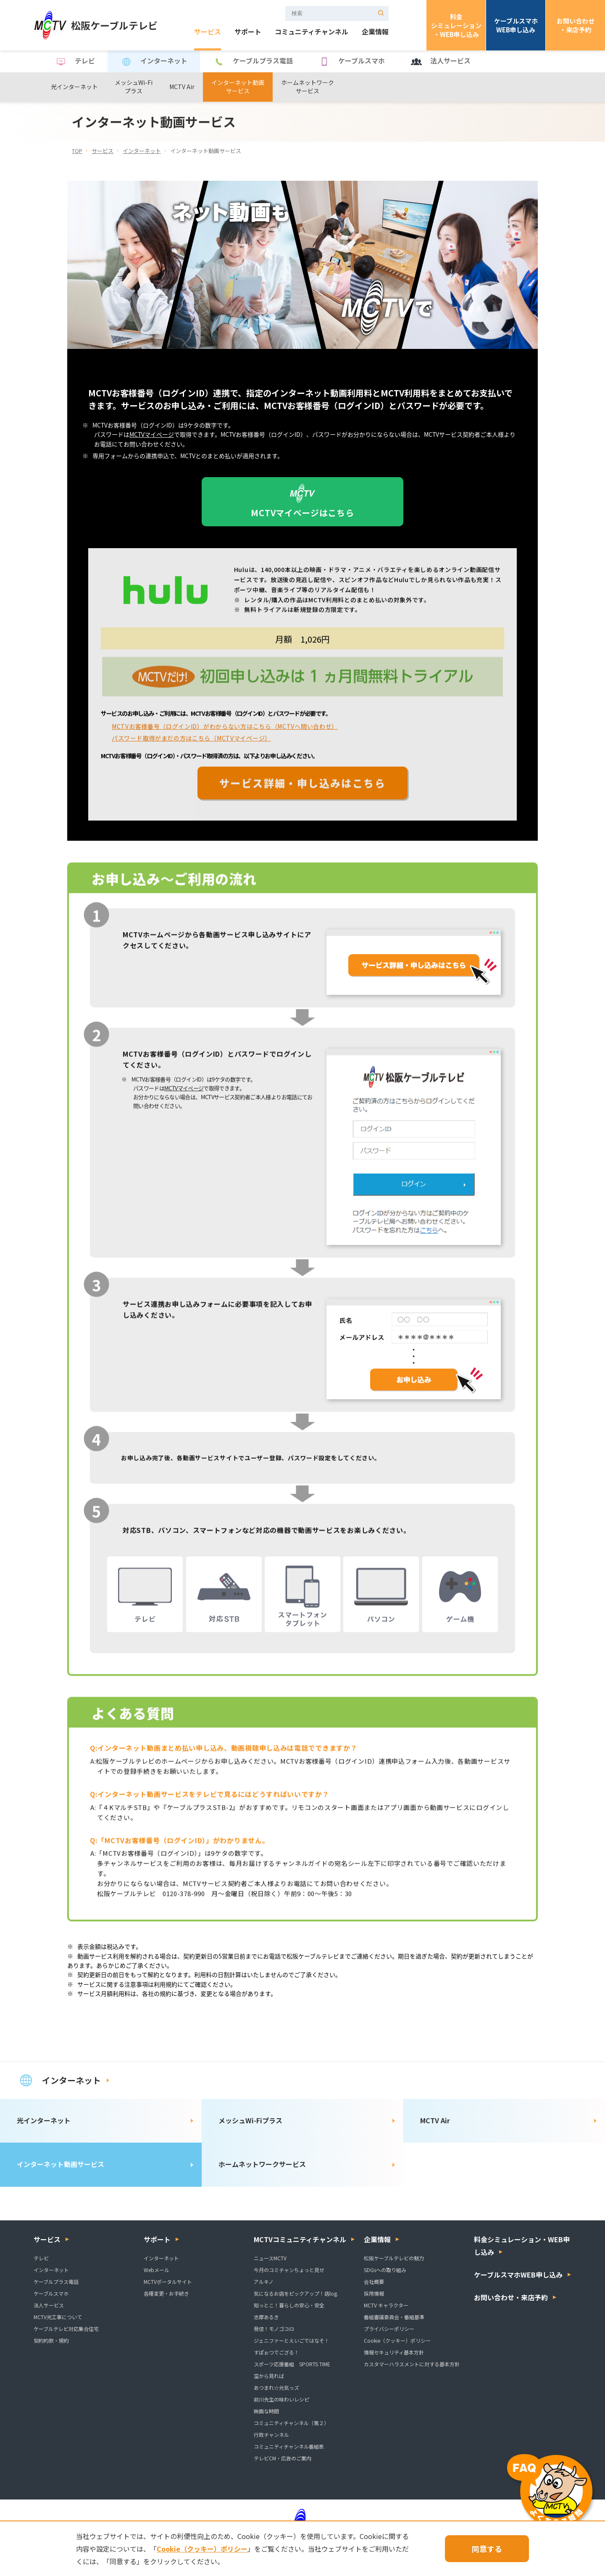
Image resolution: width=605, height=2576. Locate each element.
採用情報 (374, 2293)
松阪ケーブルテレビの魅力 (394, 2258)
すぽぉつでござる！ (276, 2352)
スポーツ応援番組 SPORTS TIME (292, 2363)
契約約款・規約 (51, 2340)
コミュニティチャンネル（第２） (291, 2422)
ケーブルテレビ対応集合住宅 (66, 2328)
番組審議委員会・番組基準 (394, 2316)
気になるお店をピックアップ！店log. (296, 2293)
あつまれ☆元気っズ (276, 2387)
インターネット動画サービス (237, 86)
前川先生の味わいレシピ (281, 2399)
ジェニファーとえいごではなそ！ (291, 2340)
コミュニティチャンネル (311, 32)
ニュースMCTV (270, 2258)
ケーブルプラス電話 (253, 61)
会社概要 (374, 2281)
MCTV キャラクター (386, 2305)
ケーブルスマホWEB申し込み (516, 25)
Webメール (156, 2269)
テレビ (75, 61)
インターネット (153, 61)
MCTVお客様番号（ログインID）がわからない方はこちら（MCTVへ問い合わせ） (225, 734)
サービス (207, 32)
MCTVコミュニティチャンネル (300, 2239)
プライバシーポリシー (389, 2328)
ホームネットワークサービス (307, 86)
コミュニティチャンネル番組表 (289, 2446)
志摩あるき (266, 2316)
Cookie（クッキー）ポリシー (397, 2340)
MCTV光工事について (58, 2316)
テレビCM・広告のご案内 (282, 2458)
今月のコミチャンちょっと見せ (289, 2269)
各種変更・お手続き (166, 2293)
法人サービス (440, 61)
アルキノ (264, 2281)
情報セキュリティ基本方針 (394, 2352)
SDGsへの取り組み (385, 2269)
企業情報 (375, 32)
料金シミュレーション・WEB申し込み (456, 25)
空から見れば (269, 2375)
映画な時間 (266, 2411)
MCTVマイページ (151, 434)
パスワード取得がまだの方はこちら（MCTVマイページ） (191, 746)
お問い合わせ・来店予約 (575, 25)
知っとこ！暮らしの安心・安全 (289, 2305)
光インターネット (74, 86)
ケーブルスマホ (351, 61)
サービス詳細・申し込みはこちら (302, 790)
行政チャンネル (271, 2434)
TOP (77, 151)
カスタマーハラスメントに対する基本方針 (412, 2363)
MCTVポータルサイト (168, 2281)
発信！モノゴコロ (274, 2328)
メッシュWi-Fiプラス (134, 86)
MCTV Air (182, 86)
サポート (247, 32)
